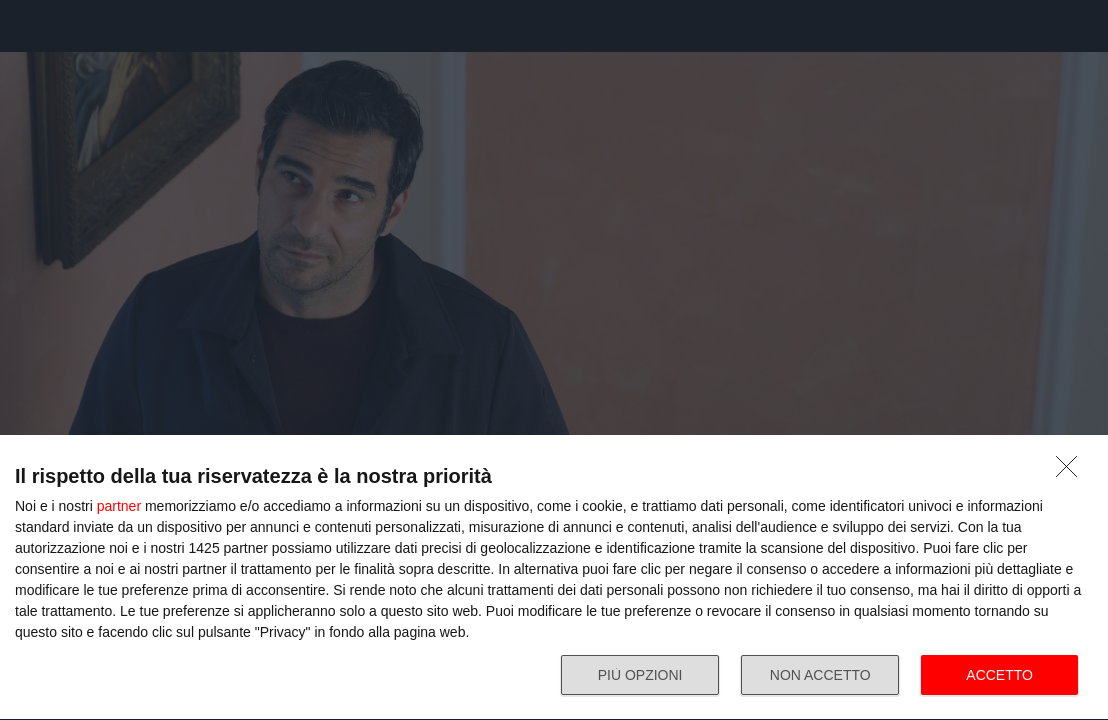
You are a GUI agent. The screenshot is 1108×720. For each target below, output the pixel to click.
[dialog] (554, 578)
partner (119, 506)
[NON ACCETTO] (1072, 472)
